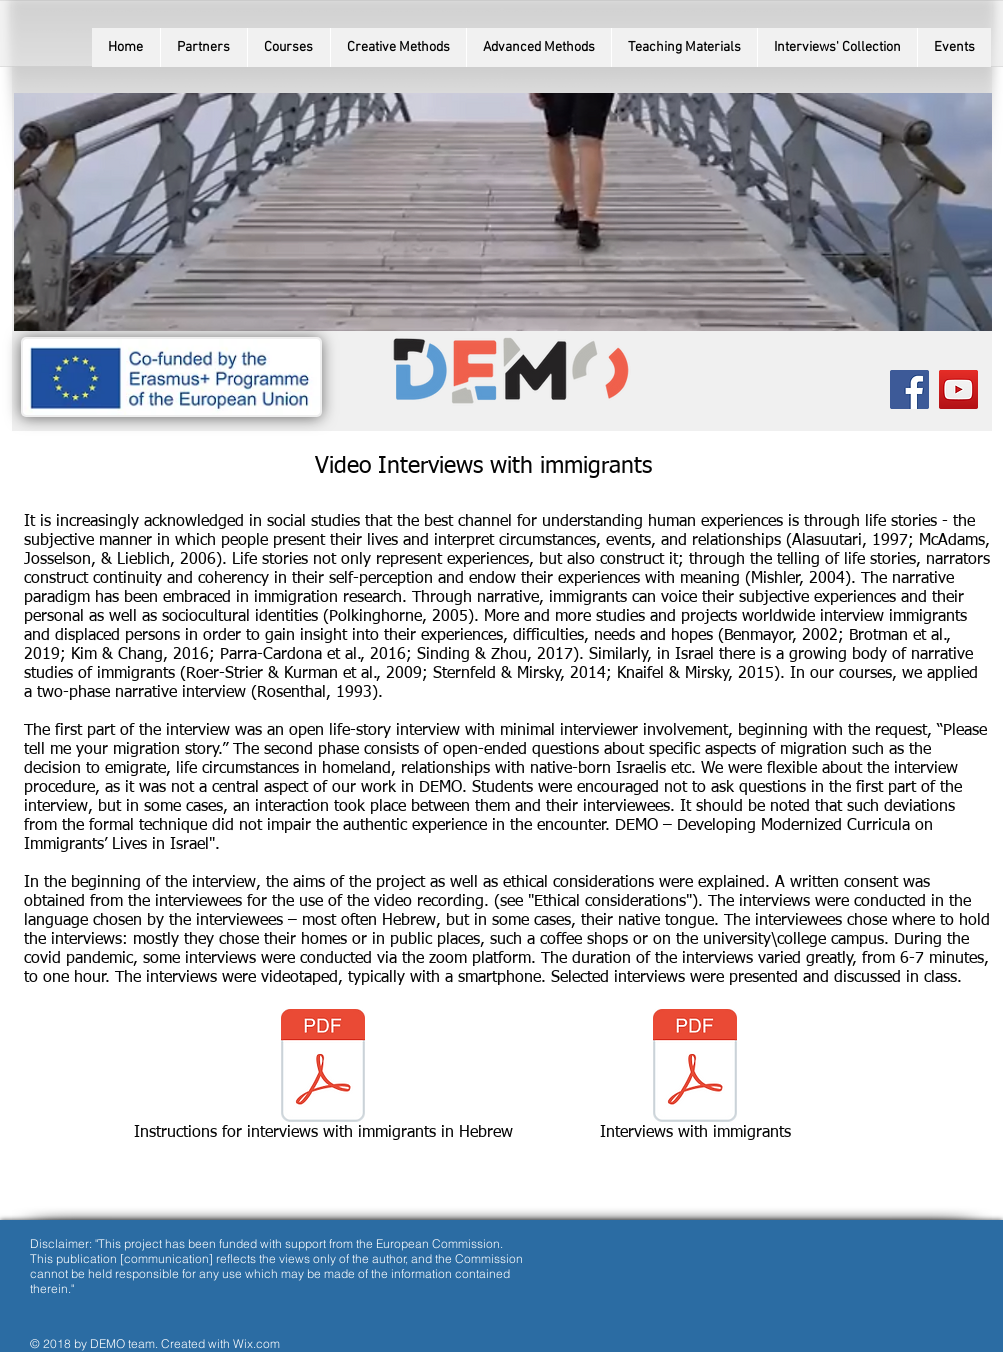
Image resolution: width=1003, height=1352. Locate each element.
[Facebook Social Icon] (909, 389)
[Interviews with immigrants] (695, 1079)
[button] (288, 47)
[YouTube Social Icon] (958, 389)
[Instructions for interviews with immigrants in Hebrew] (323, 1079)
